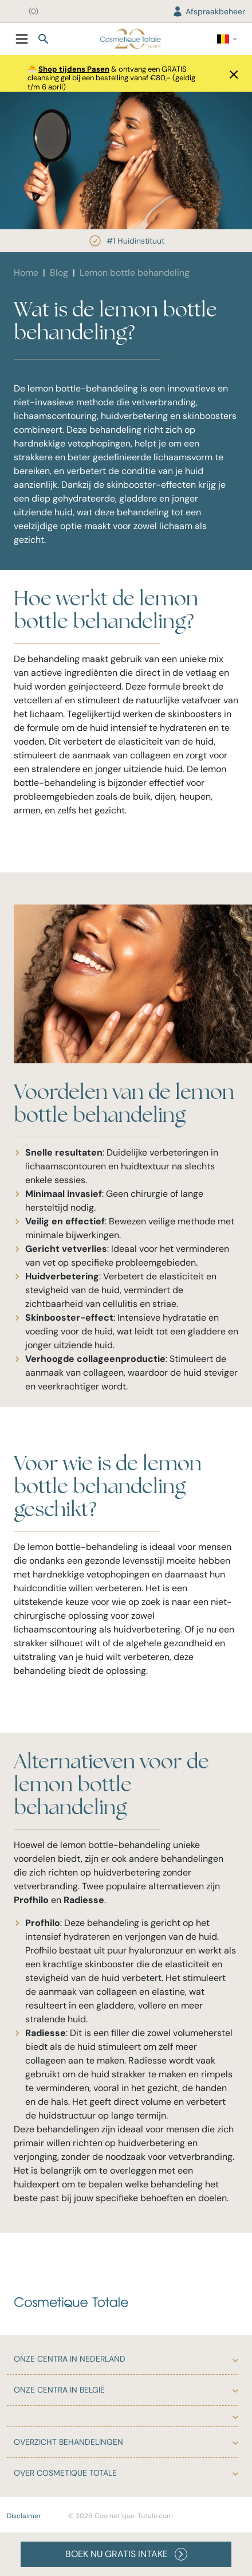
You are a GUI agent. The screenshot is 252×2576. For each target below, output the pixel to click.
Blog (59, 273)
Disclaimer (24, 2515)
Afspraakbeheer (208, 11)
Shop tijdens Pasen (73, 69)
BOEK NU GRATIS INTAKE (126, 2554)
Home (26, 273)
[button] (230, 73)
